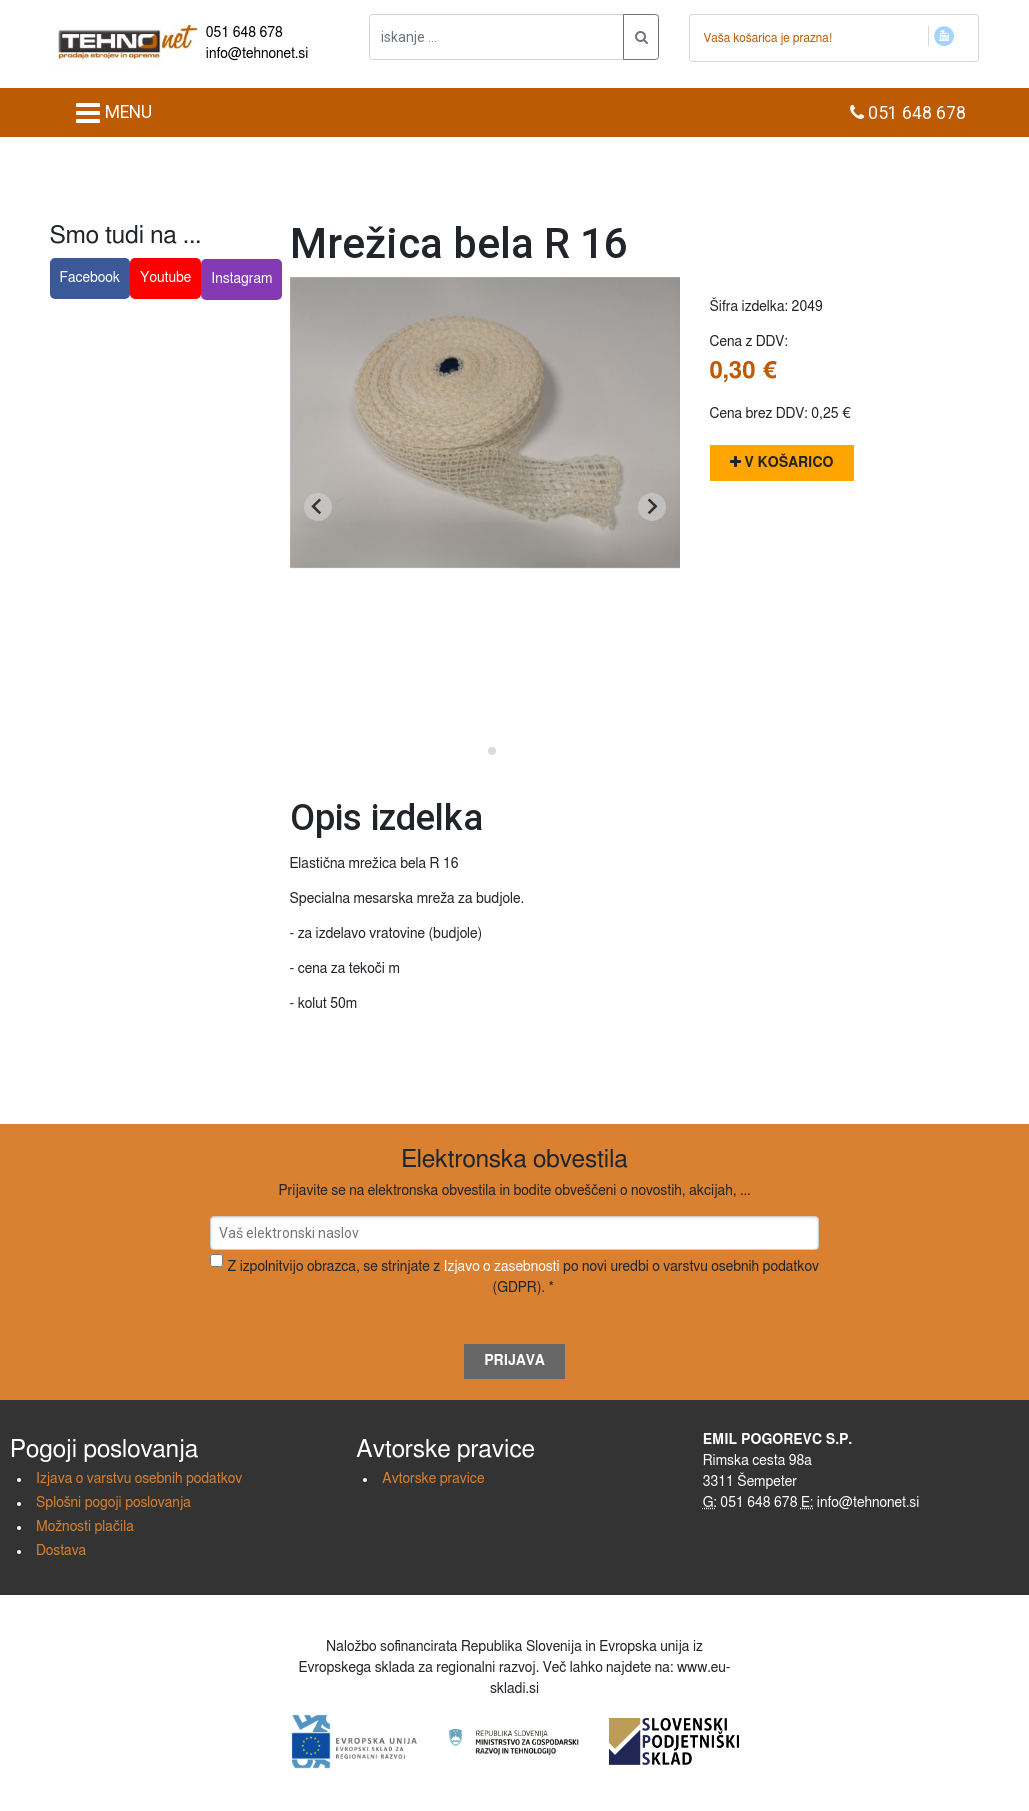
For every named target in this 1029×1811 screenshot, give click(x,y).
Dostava (61, 1551)
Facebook (90, 278)
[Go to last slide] (318, 507)
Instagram (241, 279)
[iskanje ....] (496, 37)
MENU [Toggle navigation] (113, 113)
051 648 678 (244, 33)
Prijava (514, 1361)
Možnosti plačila (85, 1527)
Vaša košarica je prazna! (767, 38)
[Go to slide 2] (492, 751)
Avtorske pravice (433, 1479)
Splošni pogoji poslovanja (113, 1503)
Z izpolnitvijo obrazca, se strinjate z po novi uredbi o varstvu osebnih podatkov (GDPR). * (523, 1277)
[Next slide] (652, 507)
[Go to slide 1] (477, 750)
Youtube (165, 278)
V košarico (782, 462)
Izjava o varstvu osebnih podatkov (139, 1479)
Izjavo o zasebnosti (501, 1267)
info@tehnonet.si (257, 54)
